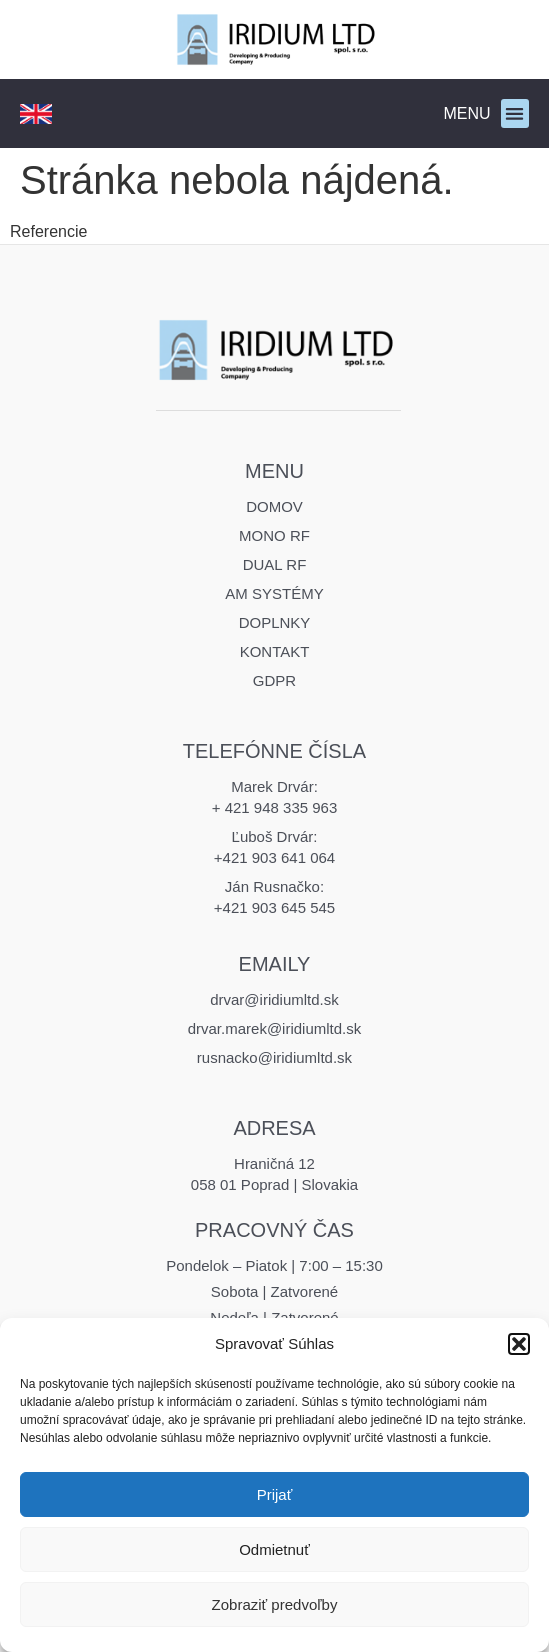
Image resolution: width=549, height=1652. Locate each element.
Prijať (275, 1494)
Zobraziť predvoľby (275, 1604)
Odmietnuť (274, 1549)
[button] (519, 1344)
